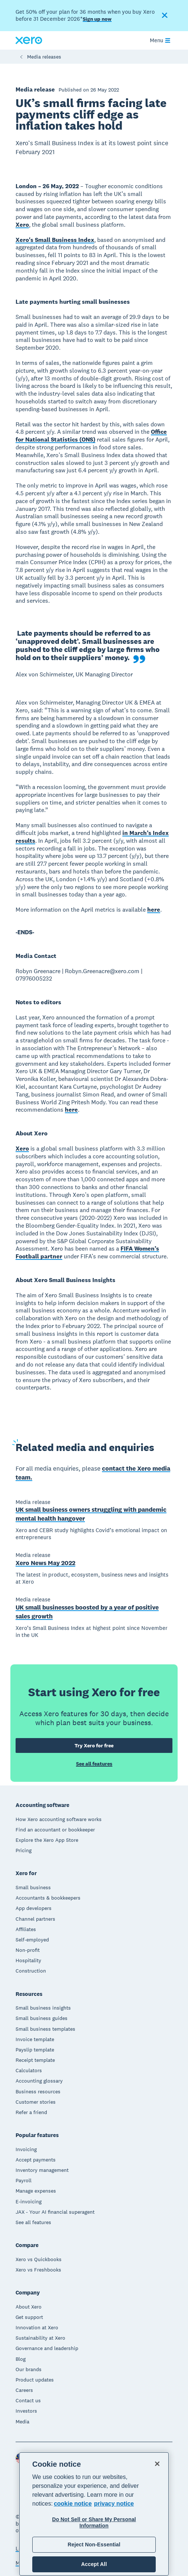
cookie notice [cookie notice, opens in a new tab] (73, 2503)
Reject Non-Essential (93, 2544)
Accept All (94, 2564)
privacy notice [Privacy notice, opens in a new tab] (114, 2503)
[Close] (157, 2464)
